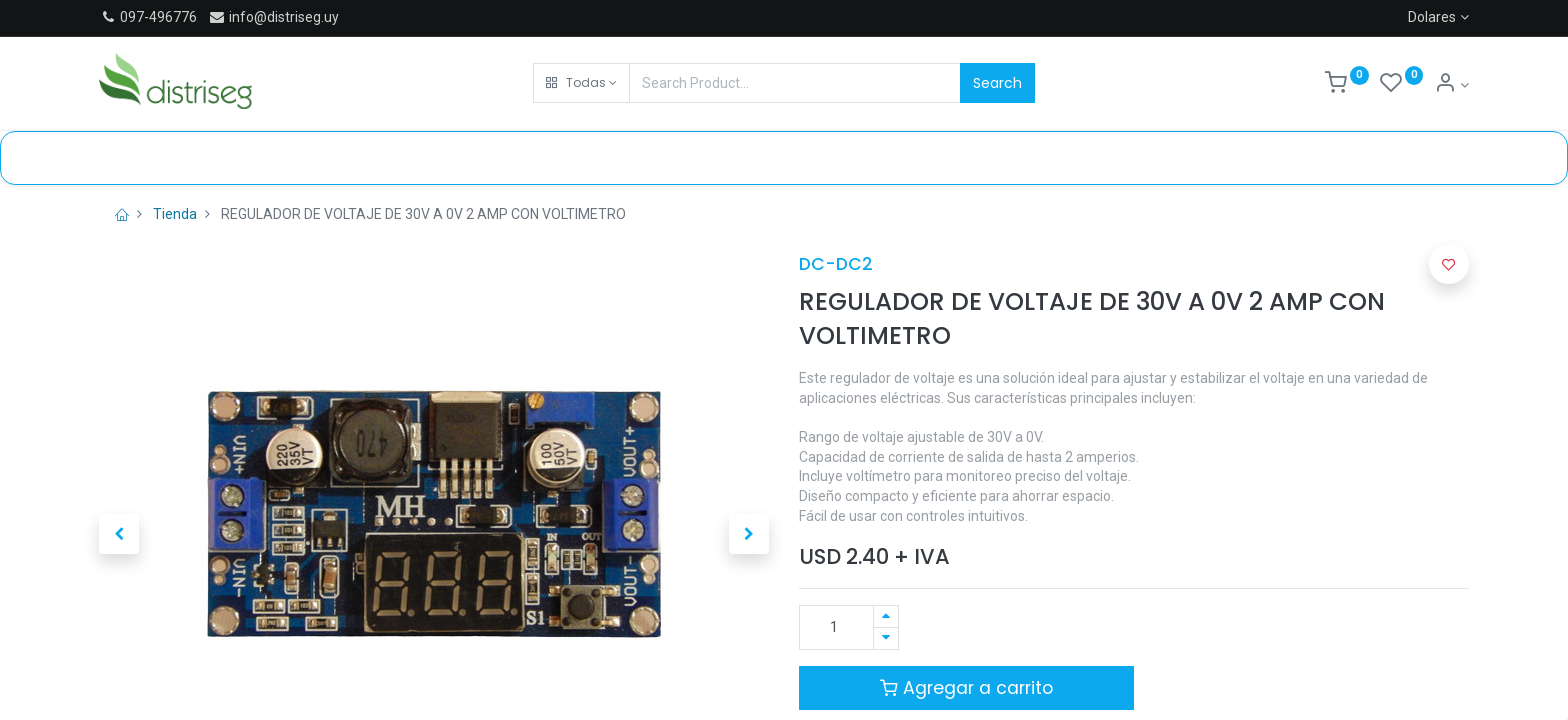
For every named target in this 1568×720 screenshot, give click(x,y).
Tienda (175, 214)
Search (997, 83)
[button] (581, 83)
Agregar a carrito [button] (966, 688)
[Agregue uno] (886, 616)
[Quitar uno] (886, 638)
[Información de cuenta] (1451, 85)
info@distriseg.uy (273, 17)
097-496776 (158, 17)
